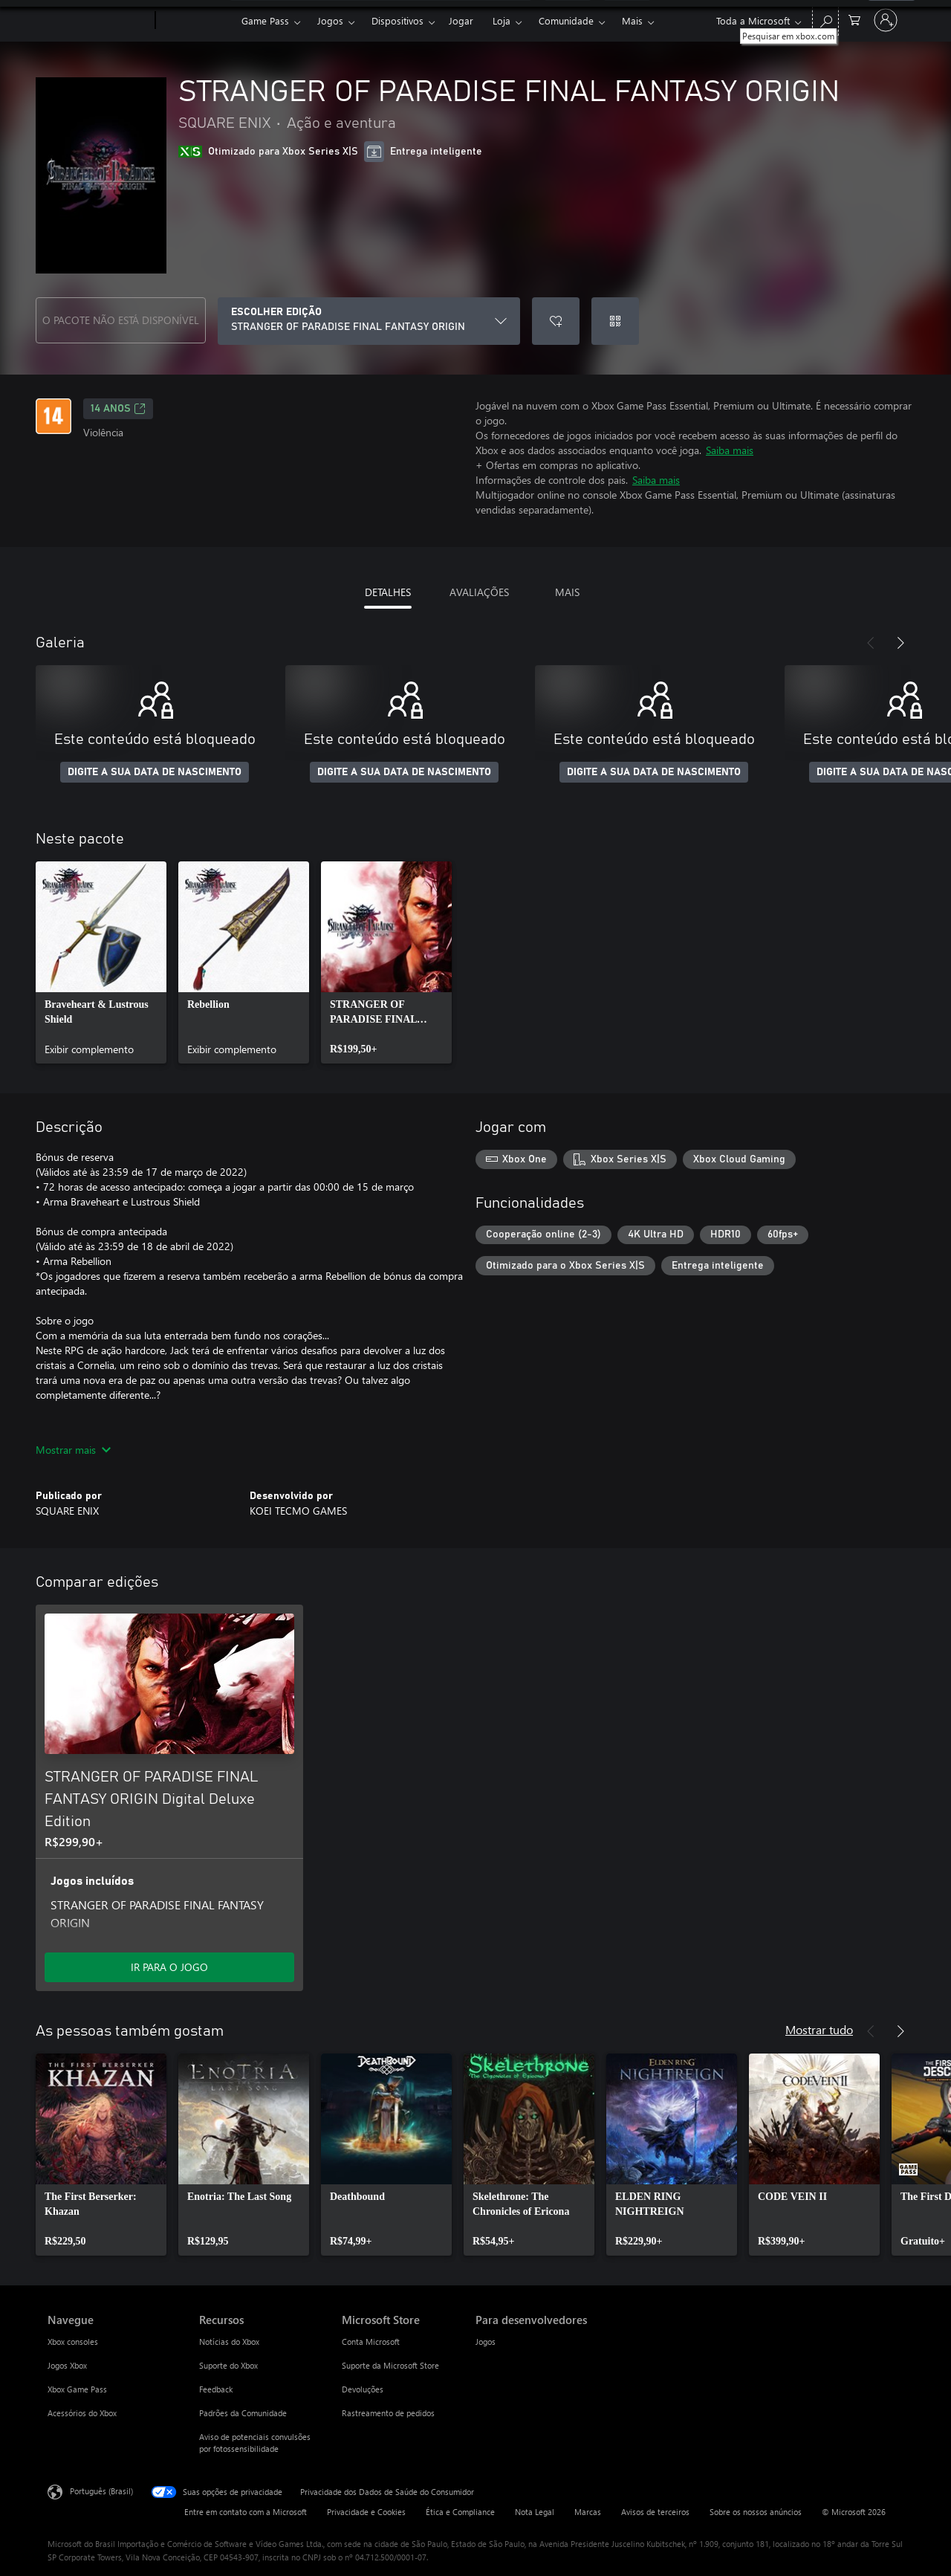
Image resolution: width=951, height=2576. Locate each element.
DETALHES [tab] (388, 592)
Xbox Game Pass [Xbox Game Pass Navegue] (77, 2389)
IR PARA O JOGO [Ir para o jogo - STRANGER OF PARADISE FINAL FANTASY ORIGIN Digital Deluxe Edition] (169, 1967)
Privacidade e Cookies (366, 2512)
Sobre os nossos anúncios (756, 2512)
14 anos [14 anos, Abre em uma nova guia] (118, 409)
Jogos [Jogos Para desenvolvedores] (486, 2341)
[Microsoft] (98, 21)
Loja (501, 20)
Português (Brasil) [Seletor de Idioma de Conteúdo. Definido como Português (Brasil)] (101, 2491)
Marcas (587, 2512)
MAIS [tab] (567, 592)
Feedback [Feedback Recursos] (216, 2389)
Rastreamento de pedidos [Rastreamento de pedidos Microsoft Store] (388, 2413)
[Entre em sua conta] (885, 20)
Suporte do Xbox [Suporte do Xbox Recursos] (228, 2365)
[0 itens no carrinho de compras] (854, 18)
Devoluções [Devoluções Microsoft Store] (362, 2389)
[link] (101, 962)
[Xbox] (196, 21)
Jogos (330, 20)
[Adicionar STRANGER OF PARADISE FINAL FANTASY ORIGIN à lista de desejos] (556, 321)
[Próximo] (900, 642)
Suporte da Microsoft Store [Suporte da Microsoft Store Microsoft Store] (390, 2365)
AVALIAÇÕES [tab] (479, 592)
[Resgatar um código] (615, 321)
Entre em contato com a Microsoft (245, 2512)
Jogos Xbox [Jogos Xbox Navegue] (67, 2365)
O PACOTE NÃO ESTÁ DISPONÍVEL (120, 320)
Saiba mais (729, 450)
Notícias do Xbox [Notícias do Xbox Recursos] (229, 2341)
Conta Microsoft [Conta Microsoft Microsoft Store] (371, 2341)
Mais (632, 20)
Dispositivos (397, 20)
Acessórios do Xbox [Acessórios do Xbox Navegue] (82, 2413)
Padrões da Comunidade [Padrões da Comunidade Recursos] (243, 2413)
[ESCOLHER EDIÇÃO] (369, 321)
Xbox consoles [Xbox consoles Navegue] (73, 2341)
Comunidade (566, 20)
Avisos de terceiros (655, 2512)
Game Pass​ (265, 20)
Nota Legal (534, 2512)
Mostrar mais (73, 1450)
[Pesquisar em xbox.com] (825, 19)
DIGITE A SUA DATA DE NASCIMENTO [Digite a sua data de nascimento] (154, 772)
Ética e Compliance (460, 2512)
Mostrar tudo (819, 2029)
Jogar (461, 20)
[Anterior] (871, 642)
